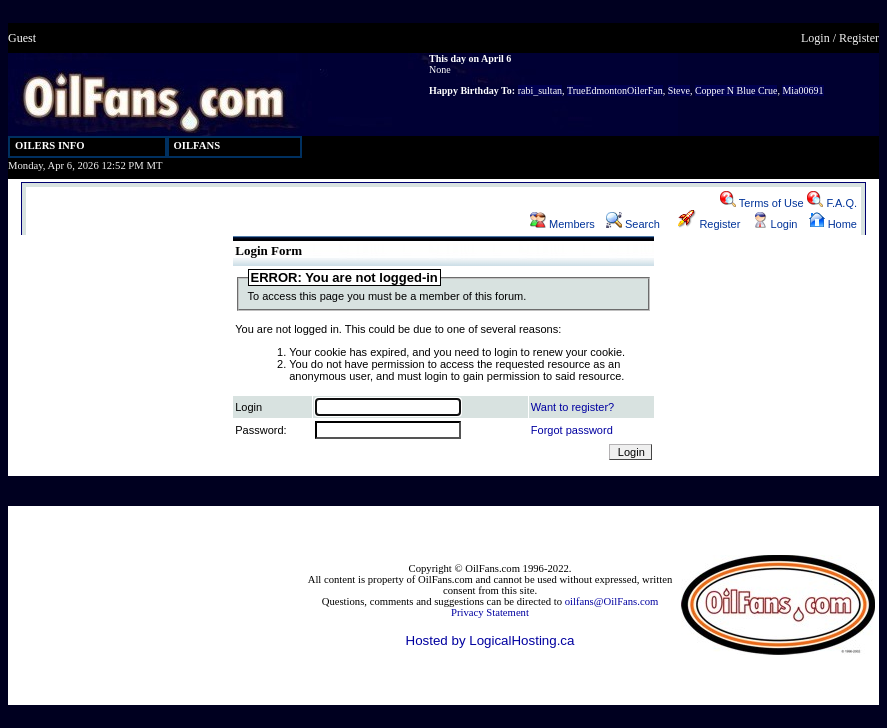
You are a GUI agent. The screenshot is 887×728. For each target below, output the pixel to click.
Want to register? (572, 407)
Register (859, 38)
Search (633, 224)
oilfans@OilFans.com (612, 601)
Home (833, 224)
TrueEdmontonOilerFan (615, 90)
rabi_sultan (540, 90)
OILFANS (197, 145)
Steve (679, 90)
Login (815, 38)
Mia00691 (802, 90)
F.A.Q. (832, 203)
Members (562, 224)
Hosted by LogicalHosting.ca (490, 640)
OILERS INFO (50, 145)
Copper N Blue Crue (736, 90)
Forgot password (572, 430)
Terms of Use (762, 203)
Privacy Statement (490, 612)
